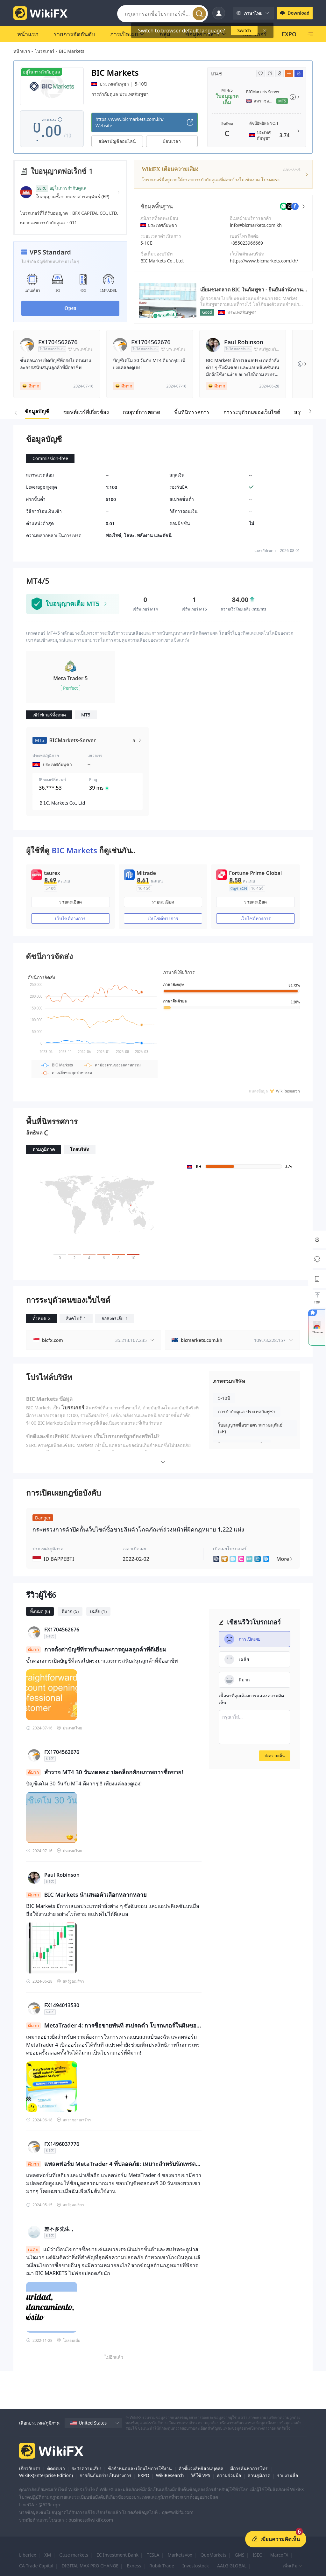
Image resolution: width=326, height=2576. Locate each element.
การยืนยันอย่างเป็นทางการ (105, 2475)
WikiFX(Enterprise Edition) (46, 2475)
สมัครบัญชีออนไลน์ (117, 141)
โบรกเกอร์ (44, 51)
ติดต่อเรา (56, 2468)
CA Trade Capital (36, 2566)
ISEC (257, 2555)
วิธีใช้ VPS (200, 2475)
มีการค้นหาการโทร (249, 2468)
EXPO (143, 2475)
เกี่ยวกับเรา (29, 2468)
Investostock (195, 2566)
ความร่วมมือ (229, 2475)
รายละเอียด (70, 902)
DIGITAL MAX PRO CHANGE (89, 2566)
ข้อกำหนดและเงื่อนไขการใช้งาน (140, 2468)
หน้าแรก (21, 51)
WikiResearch (170, 2475)
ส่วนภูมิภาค (259, 2475)
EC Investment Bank (117, 2555)
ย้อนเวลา (172, 141)
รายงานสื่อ (287, 2475)
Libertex (27, 2555)
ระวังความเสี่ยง (87, 2468)
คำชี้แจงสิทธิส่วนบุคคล (201, 2468)
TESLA (153, 2555)
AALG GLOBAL (231, 2566)
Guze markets (73, 2555)
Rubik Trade (161, 2566)
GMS (239, 2555)
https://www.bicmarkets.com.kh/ (264, 261)
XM (47, 2555)
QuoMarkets (214, 2555)
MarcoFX (279, 2555)
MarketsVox (179, 2555)
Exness (134, 2566)
